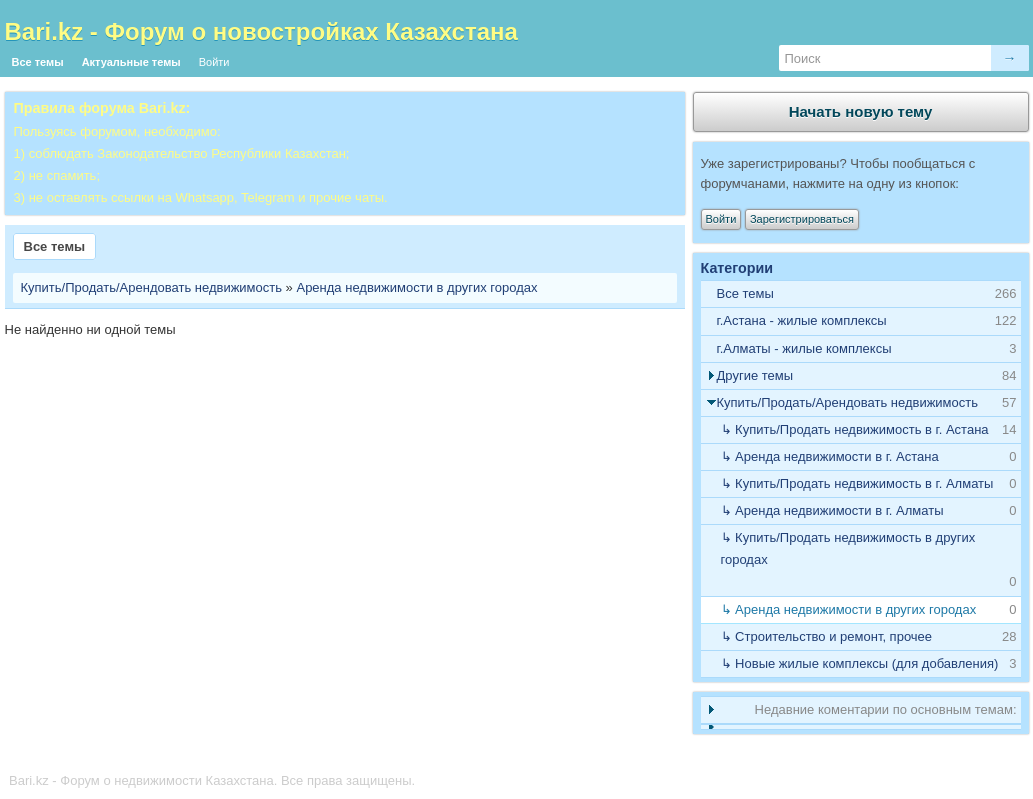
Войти (214, 62)
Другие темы (755, 375)
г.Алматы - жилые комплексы (804, 348)
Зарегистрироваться (802, 219)
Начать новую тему (861, 111)
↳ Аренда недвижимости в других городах (849, 609)
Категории (737, 268)
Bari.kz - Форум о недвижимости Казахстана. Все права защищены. (212, 780)
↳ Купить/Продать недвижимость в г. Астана (855, 429)
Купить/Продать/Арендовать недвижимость (152, 287)
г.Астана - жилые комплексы (802, 320)
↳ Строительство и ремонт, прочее (827, 636)
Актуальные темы (131, 62)
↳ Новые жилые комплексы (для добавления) (860, 663)
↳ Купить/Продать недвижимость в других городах (848, 548)
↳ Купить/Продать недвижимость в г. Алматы (857, 483)
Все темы (38, 62)
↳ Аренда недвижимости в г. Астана (830, 456)
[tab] (861, 321)
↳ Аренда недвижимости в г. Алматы (832, 510)
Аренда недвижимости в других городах (416, 287)
